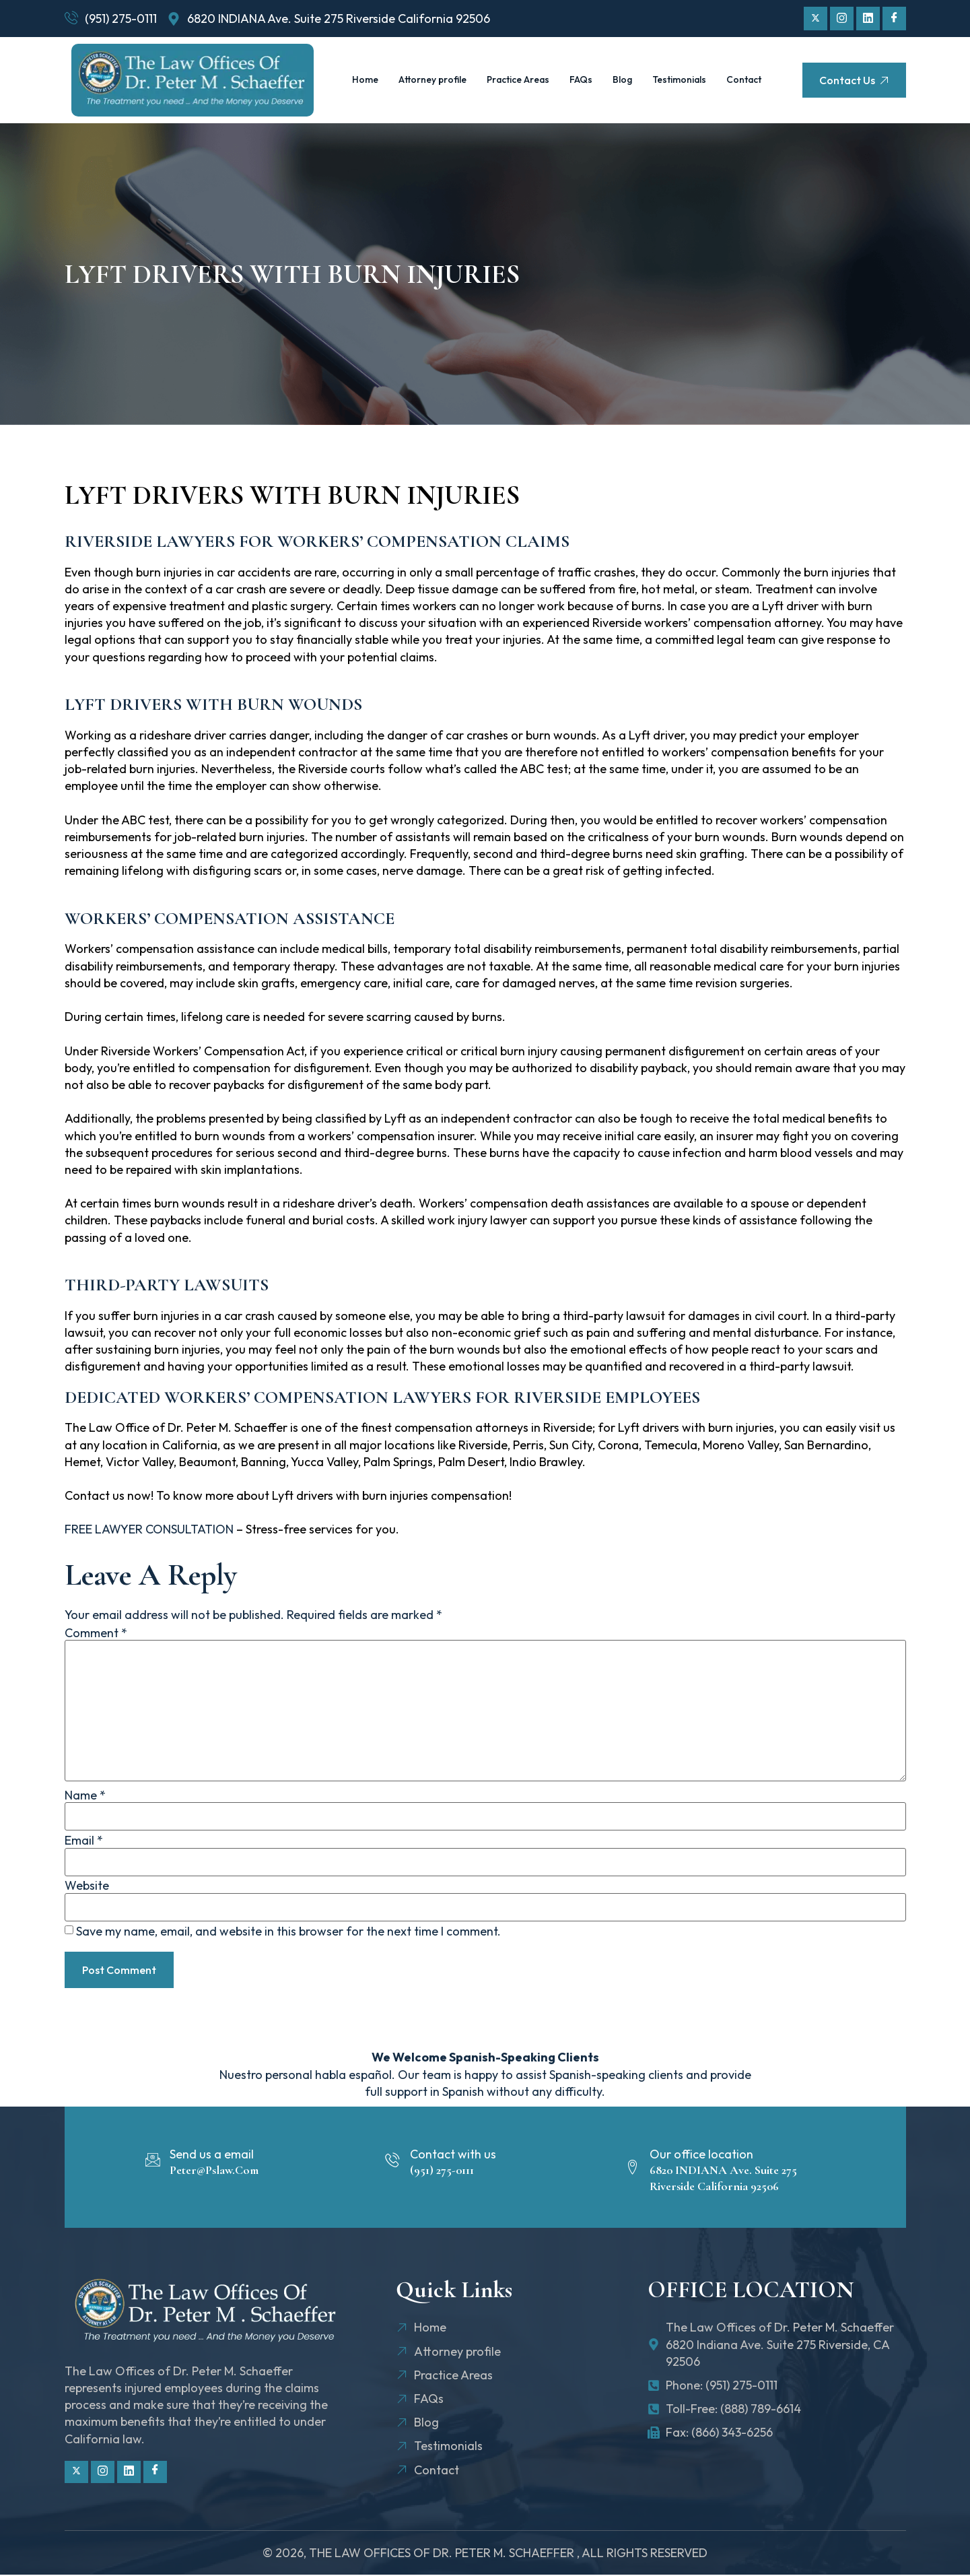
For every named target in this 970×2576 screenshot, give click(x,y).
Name (85, 1795)
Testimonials (717, 65)
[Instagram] (842, 18)
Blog (656, 65)
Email (84, 1841)
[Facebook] (894, 18)
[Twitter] (815, 18)
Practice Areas (545, 65)
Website (87, 1886)
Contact (556, 95)
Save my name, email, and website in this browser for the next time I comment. (288, 1931)
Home (380, 65)
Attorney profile (451, 65)
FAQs (613, 65)
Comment (96, 1633)
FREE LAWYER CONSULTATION (149, 1529)
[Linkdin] (868, 18)
